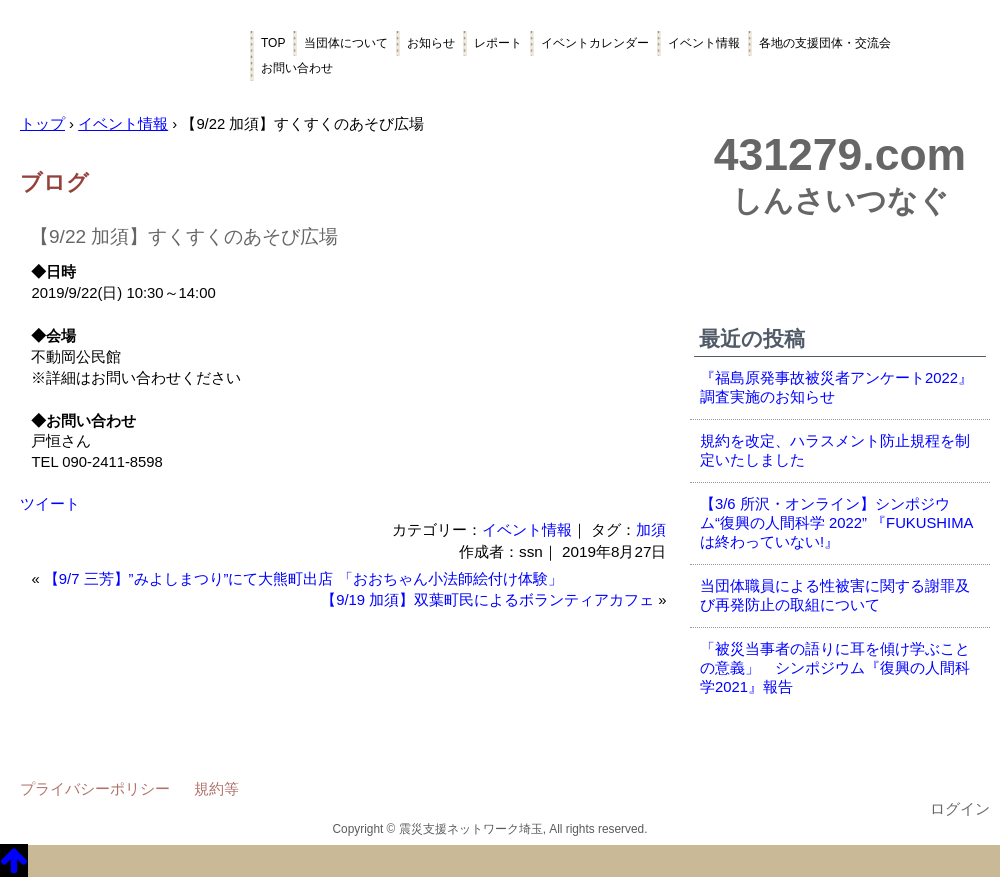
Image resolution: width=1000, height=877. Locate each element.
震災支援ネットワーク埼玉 (125, 57)
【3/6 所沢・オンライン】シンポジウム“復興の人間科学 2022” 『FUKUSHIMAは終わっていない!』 (836, 523)
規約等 (216, 788)
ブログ (54, 182)
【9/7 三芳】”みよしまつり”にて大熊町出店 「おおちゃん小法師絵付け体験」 (303, 579)
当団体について (346, 43)
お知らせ (431, 43)
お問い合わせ (297, 68)
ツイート (50, 504)
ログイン (960, 809)
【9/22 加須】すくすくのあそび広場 (184, 236)
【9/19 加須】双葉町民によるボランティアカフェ (487, 600)
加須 (651, 529)
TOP (273, 43)
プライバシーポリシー (95, 788)
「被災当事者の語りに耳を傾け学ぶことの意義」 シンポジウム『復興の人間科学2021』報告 (835, 668)
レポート (498, 43)
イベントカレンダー (595, 43)
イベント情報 (704, 43)
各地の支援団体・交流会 (825, 43)
